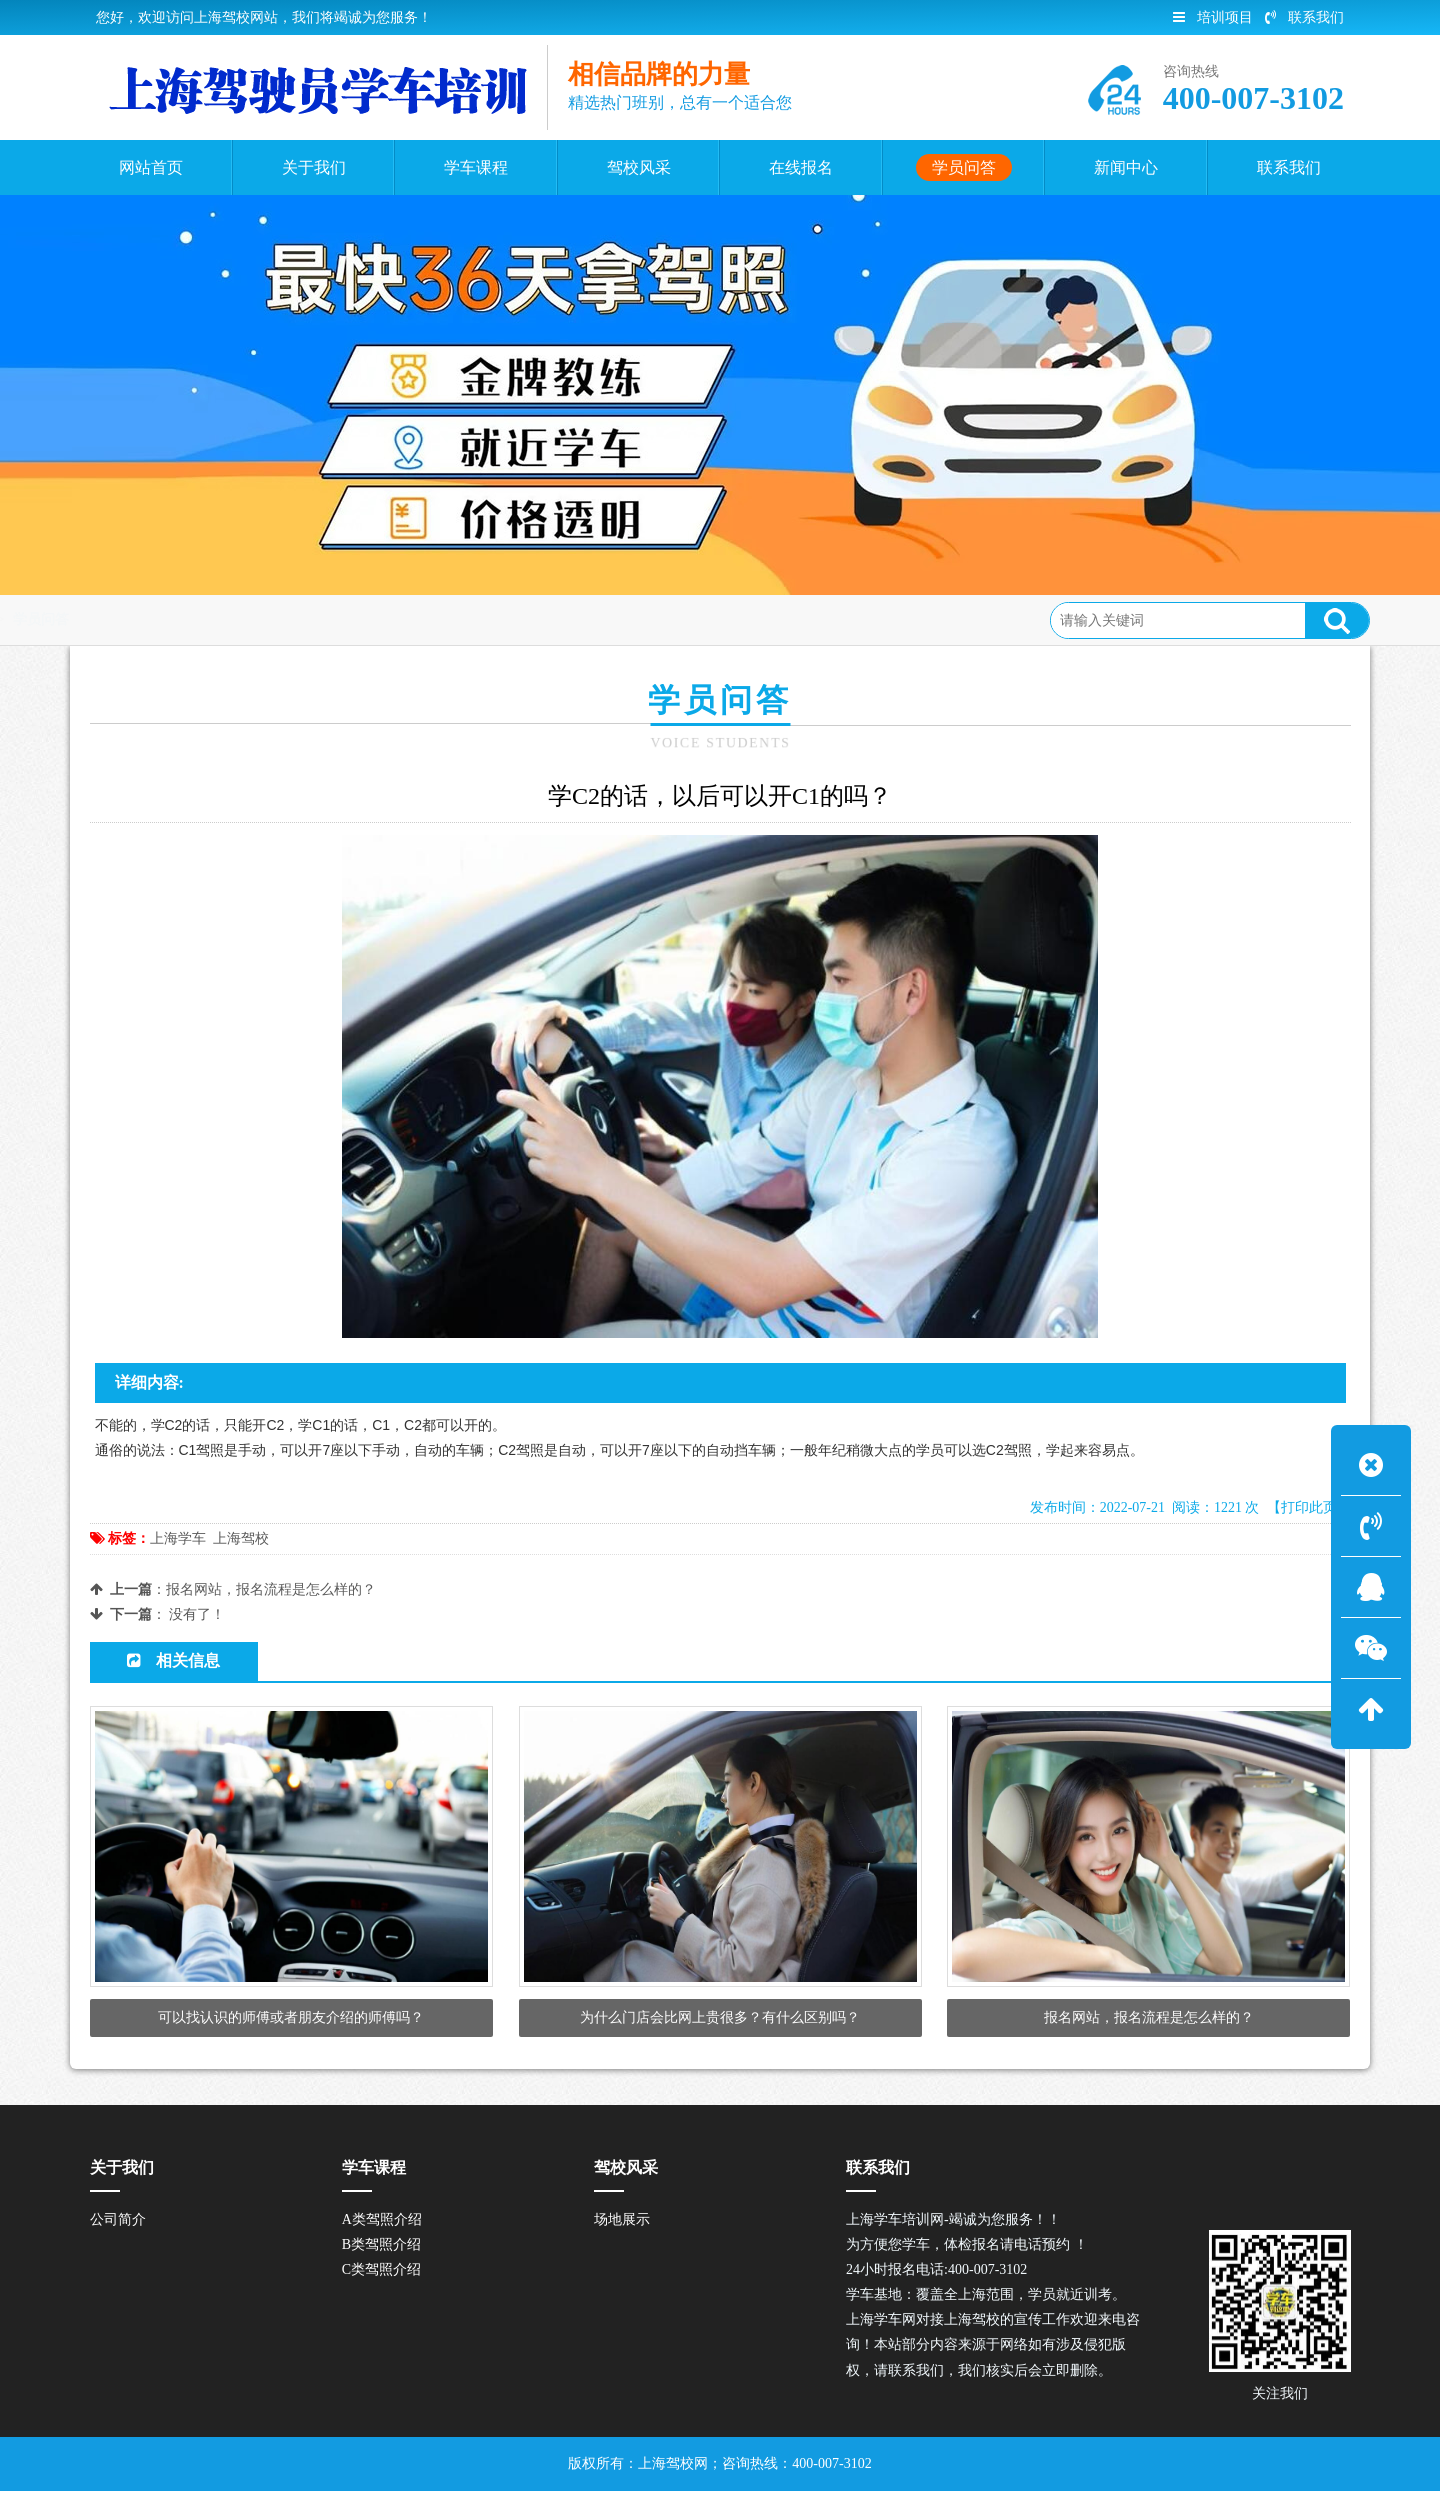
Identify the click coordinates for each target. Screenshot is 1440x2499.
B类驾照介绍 (381, 2253)
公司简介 (118, 2227)
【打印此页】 (1309, 1507)
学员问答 (241, 619)
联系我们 (1304, 17)
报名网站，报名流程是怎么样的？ (271, 1589)
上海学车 (178, 1538)
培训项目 (1213, 17)
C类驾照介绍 (381, 2278)
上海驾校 (241, 1538)
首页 (174, 619)
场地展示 (622, 2227)
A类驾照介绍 (382, 2227)
